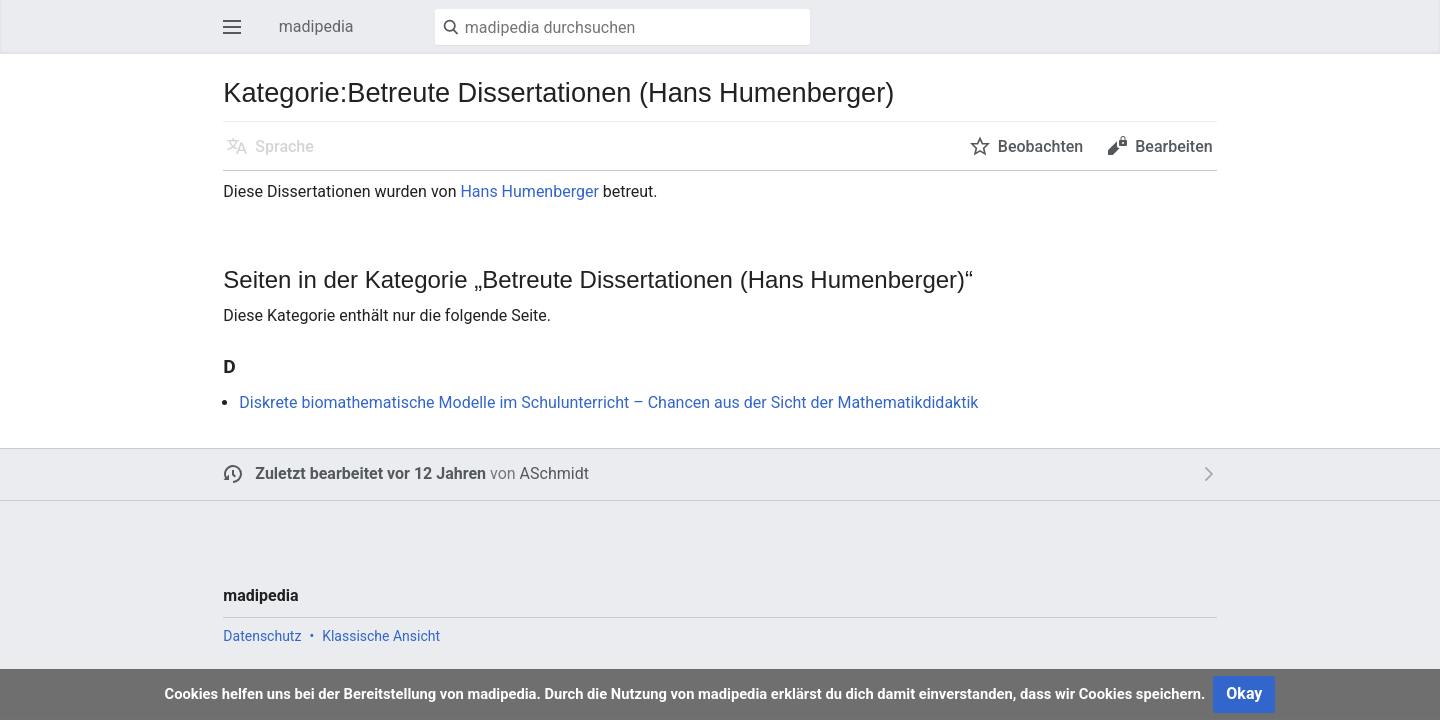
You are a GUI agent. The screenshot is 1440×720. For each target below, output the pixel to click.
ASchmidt (554, 473)
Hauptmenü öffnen (238, 36)
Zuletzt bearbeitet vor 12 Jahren (370, 473)
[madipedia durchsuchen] (622, 27)
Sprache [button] (284, 146)
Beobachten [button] (1040, 146)
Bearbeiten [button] (1173, 146)
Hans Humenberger (529, 191)
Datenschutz (262, 636)
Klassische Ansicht (381, 636)
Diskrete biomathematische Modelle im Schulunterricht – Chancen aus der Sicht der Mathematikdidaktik (608, 402)
